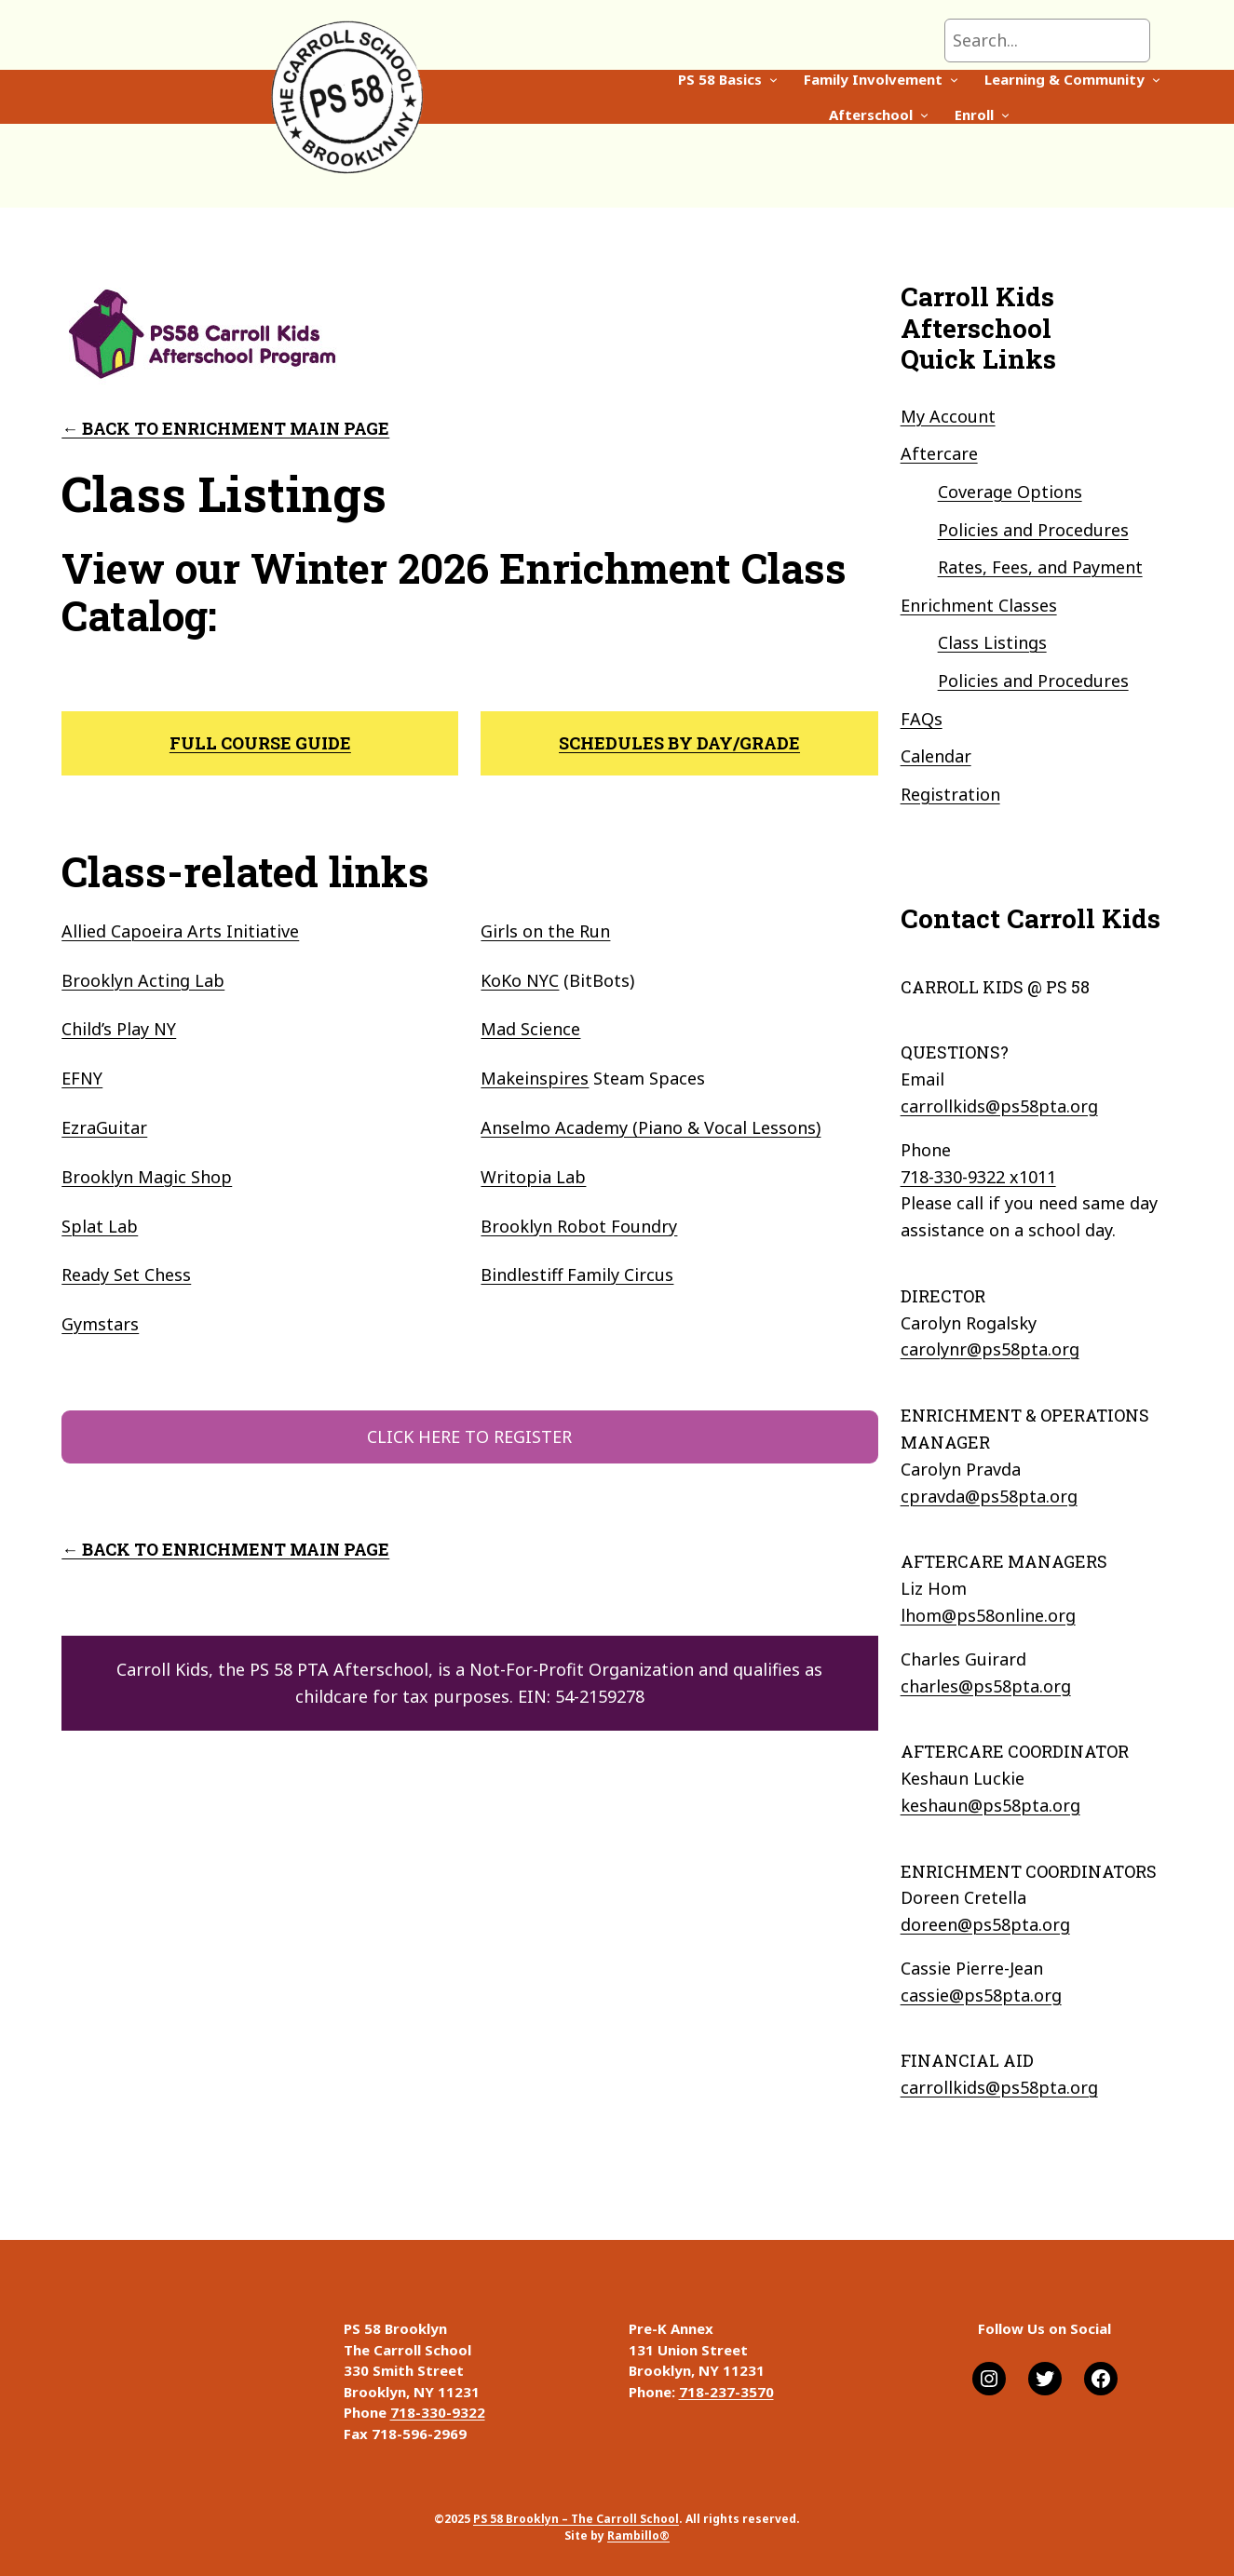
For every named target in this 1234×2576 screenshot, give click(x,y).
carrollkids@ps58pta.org (999, 1106)
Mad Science (530, 1029)
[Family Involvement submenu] (643, 96)
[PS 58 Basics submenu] (462, 96)
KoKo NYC (520, 980)
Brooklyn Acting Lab (142, 980)
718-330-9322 (437, 2412)
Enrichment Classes (979, 605)
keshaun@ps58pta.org (990, 1805)
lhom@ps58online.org (988, 1615)
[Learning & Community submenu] (845, 96)
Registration (950, 794)
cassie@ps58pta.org (981, 1995)
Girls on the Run (545, 931)
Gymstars (100, 1324)
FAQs (921, 719)
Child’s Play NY (118, 1029)
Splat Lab (99, 1226)
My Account (948, 416)
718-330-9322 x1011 (978, 1177)
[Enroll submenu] (1051, 96)
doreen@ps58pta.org (985, 1924)
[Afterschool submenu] (971, 96)
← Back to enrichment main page (225, 428)
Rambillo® (638, 2535)
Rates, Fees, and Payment (1040, 567)
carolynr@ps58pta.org (990, 1349)
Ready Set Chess (126, 1274)
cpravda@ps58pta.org (989, 1496)
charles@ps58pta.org (986, 1686)
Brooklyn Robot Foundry (579, 1226)
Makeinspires (535, 1078)
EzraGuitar (104, 1127)
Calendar (936, 756)
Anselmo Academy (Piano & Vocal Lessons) (650, 1127)
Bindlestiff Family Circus (577, 1274)
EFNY (81, 1078)
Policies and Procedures (1033, 530)
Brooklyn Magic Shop (146, 1177)
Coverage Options (1010, 491)
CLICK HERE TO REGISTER (469, 1436)
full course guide (260, 743)
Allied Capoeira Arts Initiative (180, 931)
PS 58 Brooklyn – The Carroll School (576, 2519)
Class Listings (992, 642)
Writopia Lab (533, 1177)
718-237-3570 (726, 2391)
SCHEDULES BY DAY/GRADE (679, 743)
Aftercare (939, 453)
